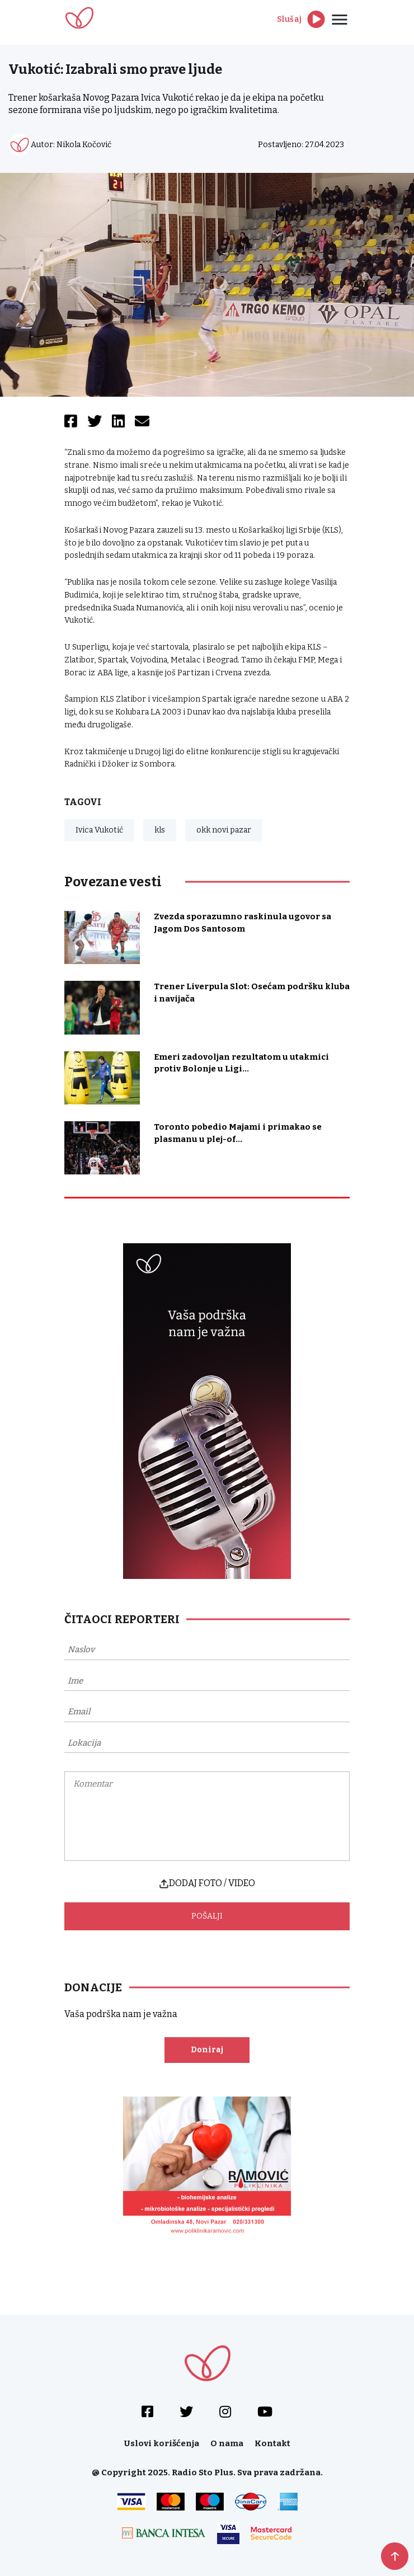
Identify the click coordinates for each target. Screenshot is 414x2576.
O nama (226, 2443)
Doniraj (207, 2050)
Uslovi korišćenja (161, 2443)
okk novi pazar (223, 830)
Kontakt (272, 2443)
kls (159, 830)
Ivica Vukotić (99, 830)
